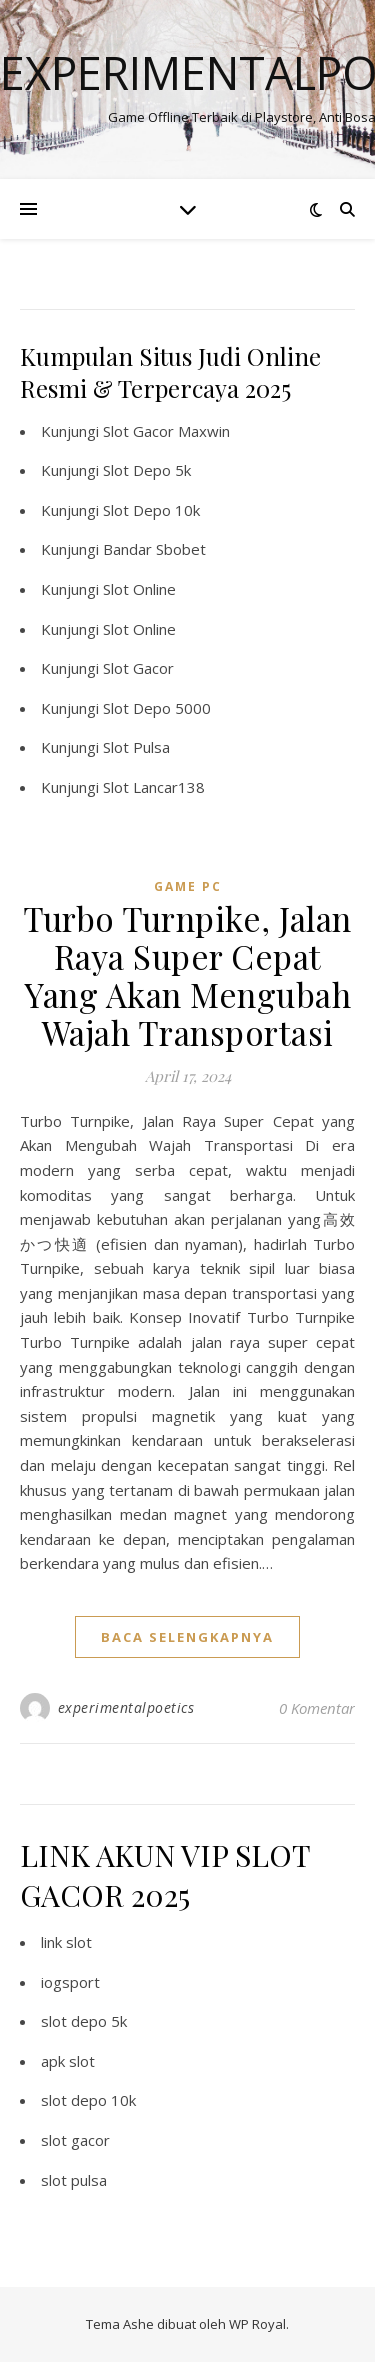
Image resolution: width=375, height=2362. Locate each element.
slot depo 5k (84, 2021)
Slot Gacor (138, 668)
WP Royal (257, 2324)
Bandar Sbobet (154, 549)
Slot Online (139, 589)
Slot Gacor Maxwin (166, 431)
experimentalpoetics (126, 1707)
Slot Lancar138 (154, 787)
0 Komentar (317, 1708)
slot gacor (75, 2140)
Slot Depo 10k (151, 510)
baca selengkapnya (187, 1637)
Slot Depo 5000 (157, 708)
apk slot (68, 2061)
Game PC (188, 886)
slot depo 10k (88, 2100)
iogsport (70, 1982)
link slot (66, 1942)
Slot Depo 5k (147, 470)
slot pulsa (74, 2180)
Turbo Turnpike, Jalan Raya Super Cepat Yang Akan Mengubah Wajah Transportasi (187, 975)
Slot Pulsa (136, 747)
